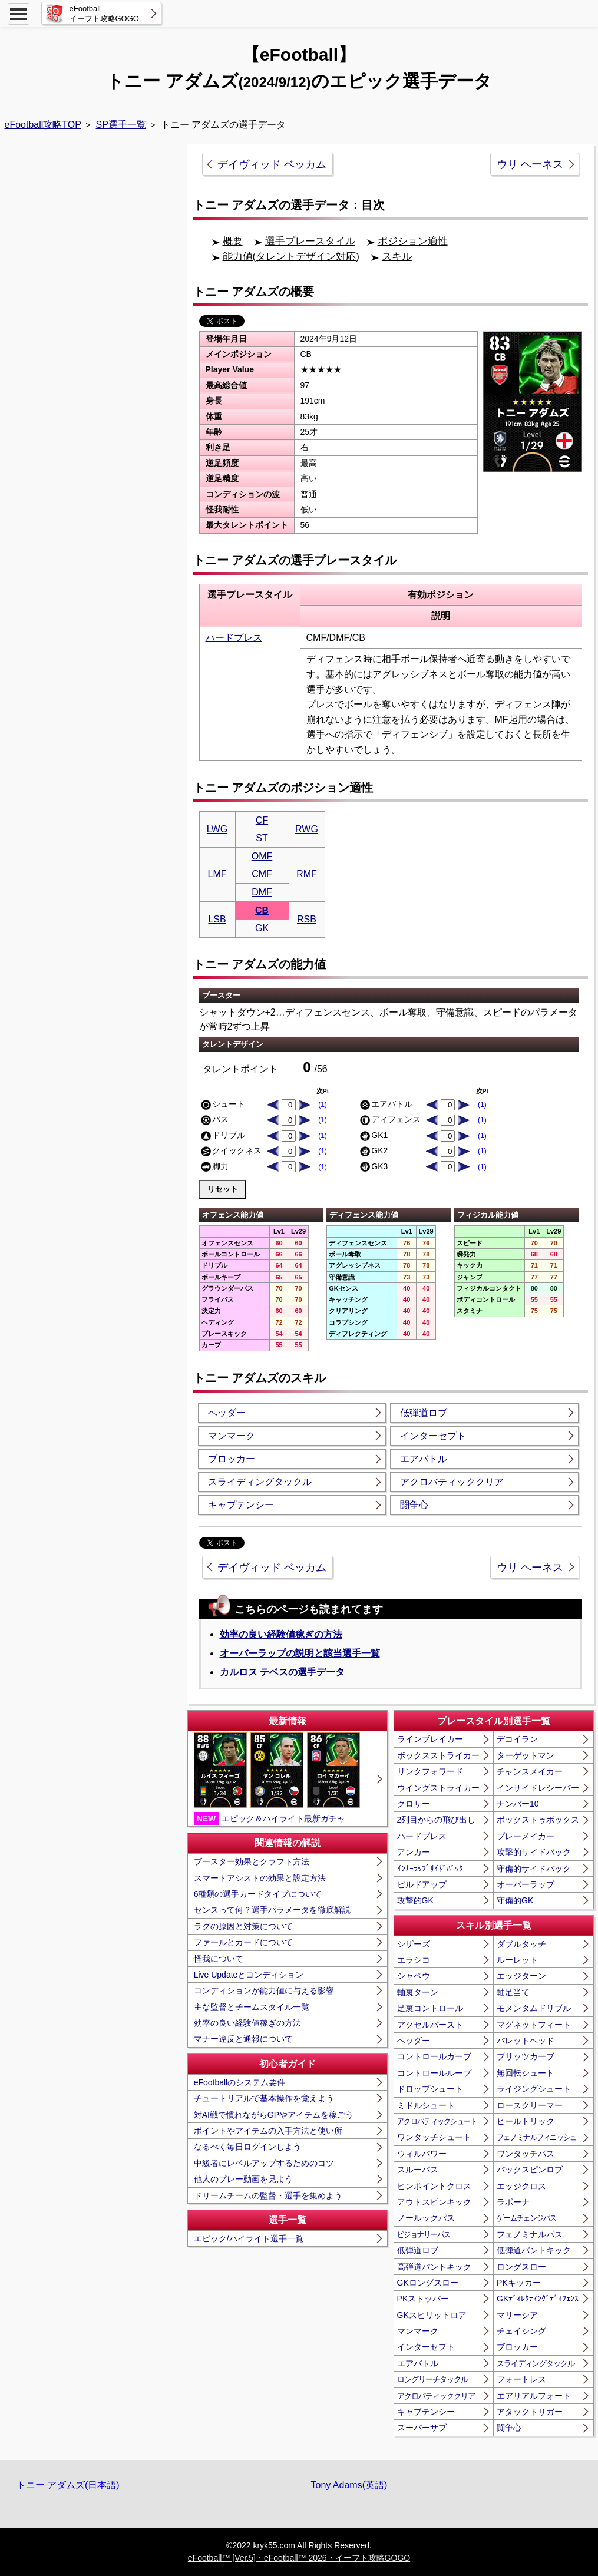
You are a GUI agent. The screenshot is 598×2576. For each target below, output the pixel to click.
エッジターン (521, 1975)
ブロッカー (231, 1459)
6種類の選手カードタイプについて (258, 1894)
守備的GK (515, 1900)
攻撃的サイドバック (534, 1852)
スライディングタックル (260, 1482)
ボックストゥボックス (538, 1819)
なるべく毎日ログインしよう (247, 2146)
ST (261, 838)
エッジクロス (521, 2186)
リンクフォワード (430, 1771)
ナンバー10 (518, 1803)
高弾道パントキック (434, 2266)
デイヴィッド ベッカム (271, 164)
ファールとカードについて (243, 1942)
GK (262, 928)
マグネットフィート (534, 2024)
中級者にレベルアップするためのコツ (264, 2163)
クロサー (413, 1803)
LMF (217, 874)
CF (262, 820)
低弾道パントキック (534, 2250)
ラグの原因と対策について (243, 1926)
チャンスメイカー (530, 1771)
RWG (306, 829)
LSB (217, 919)
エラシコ (413, 1960)
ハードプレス (234, 638)
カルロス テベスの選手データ (282, 1672)
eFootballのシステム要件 (240, 2082)
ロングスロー (521, 2266)
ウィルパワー (422, 2153)
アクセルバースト (430, 2024)
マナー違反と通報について (243, 2038)
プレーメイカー (525, 1836)
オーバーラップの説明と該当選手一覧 (300, 1653)
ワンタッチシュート (434, 2137)
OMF (262, 856)
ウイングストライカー (438, 1788)
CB (262, 910)
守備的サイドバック (534, 1868)
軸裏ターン (417, 1992)
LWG (217, 829)
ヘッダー (227, 1413)
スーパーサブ (422, 2427)
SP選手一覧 (121, 125)
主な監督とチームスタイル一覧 (251, 2007)
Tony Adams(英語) (349, 2485)
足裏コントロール (430, 2008)
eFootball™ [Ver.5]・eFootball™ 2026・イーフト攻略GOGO (299, 2557)
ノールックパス (426, 2218)
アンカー (413, 1852)
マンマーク (231, 1436)
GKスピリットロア (432, 2315)
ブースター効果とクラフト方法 (251, 1861)
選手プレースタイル (310, 241)
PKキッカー (519, 2282)
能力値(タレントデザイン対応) (291, 256)
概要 (233, 241)
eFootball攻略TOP (43, 125)
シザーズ (413, 1944)
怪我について (218, 1958)
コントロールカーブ (434, 2056)
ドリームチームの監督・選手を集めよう (268, 2195)
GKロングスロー (427, 2282)
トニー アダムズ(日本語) (68, 2485)
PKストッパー (423, 2298)
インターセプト (433, 1436)
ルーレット (517, 1960)
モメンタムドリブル (534, 2008)
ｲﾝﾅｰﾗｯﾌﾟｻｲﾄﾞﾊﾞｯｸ (430, 1868)
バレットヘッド (525, 2040)
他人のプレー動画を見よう (243, 2179)
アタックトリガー (530, 2411)
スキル (397, 256)
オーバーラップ (525, 1884)
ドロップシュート (430, 2089)
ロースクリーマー (530, 2105)
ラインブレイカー (430, 1739)
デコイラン (517, 1739)
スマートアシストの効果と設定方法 (260, 1878)
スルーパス (417, 2169)
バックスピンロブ (530, 2169)
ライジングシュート (534, 2089)
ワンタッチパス (525, 2153)
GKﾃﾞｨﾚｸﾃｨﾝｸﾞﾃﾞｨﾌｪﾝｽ (538, 2298)
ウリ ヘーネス (530, 164)
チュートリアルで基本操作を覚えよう (264, 2098)
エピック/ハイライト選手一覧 (248, 2238)
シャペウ (413, 1975)
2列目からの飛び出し (436, 1819)
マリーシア (517, 2315)
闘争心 (414, 1505)
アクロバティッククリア (452, 1482)
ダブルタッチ (521, 1944)
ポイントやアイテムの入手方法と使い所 (268, 2130)
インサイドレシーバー (538, 1788)
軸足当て (513, 1992)
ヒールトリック (525, 2121)
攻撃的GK (415, 1900)
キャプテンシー (241, 1505)
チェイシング (521, 2331)
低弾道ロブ (423, 1413)
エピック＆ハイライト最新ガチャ (277, 1778)
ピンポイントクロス (434, 2186)
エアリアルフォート (534, 2395)
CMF (262, 874)
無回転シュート (525, 2073)
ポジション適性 (413, 241)
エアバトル (423, 1459)
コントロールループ (434, 2073)
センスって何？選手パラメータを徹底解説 (272, 1909)
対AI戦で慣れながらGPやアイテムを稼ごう (273, 2114)
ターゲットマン (525, 1755)
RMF (306, 874)
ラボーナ (513, 2202)
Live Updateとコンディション (249, 1974)
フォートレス (521, 2379)
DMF (262, 892)
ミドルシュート (426, 2105)
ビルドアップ (422, 1884)
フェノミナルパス (530, 2234)
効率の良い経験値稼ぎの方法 (281, 1634)
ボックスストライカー (438, 1755)
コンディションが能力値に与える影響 (264, 1990)
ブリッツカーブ (525, 2056)
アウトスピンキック (434, 2202)
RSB (306, 919)
